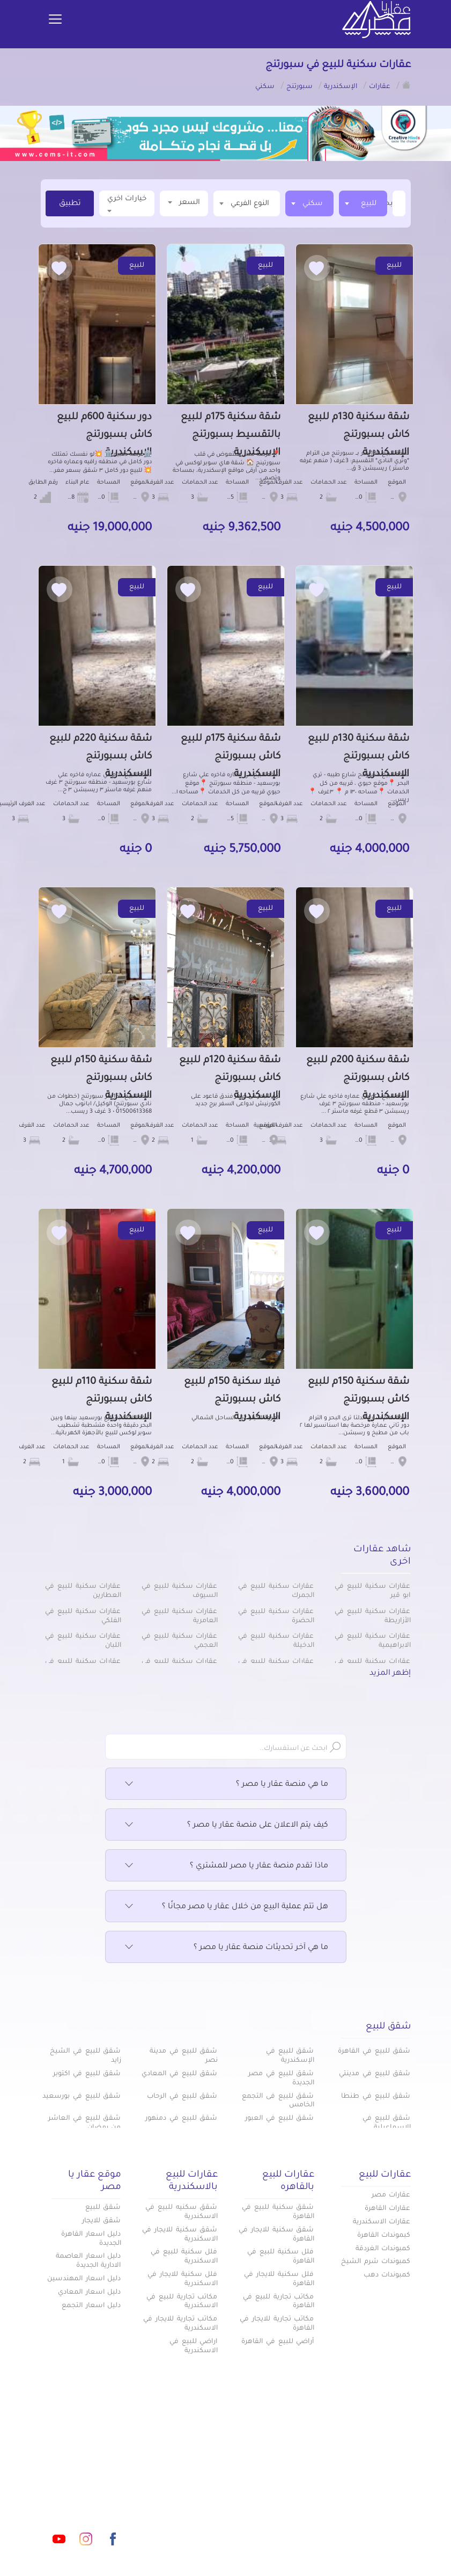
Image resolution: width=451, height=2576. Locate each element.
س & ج (301, 2541)
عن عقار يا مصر (169, 2506)
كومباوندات (176, 2470)
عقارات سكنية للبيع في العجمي (179, 1641)
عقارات (301, 2470)
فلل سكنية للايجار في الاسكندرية (182, 2279)
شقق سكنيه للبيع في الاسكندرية (181, 2212)
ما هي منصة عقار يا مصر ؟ (225, 1784)
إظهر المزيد (390, 1673)
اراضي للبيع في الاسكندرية (193, 2346)
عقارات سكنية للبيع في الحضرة (276, 1616)
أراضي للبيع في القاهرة (277, 2342)
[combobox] (363, 203)
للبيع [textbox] (368, 204)
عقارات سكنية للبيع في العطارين (83, 1591)
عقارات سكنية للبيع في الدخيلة (276, 1641)
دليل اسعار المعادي (89, 2292)
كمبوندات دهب (387, 2275)
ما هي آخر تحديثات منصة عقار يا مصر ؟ (225, 1948)
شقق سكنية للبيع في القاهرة (278, 2212)
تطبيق (70, 204)
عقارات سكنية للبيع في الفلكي (83, 1616)
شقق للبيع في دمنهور (181, 2118)
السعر (184, 202)
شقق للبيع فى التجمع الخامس (278, 2101)
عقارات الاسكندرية (382, 2222)
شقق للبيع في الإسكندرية (290, 2056)
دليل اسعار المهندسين (84, 2279)
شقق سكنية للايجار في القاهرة (276, 2235)
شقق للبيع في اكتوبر (87, 2074)
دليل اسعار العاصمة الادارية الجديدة (88, 2261)
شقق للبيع (103, 2208)
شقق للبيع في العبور (279, 2118)
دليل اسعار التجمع (91, 2306)
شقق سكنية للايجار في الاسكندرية (179, 2235)
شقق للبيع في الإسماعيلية (387, 2123)
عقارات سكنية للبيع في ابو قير (372, 1591)
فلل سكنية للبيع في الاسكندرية (184, 2257)
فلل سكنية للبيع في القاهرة (280, 2257)
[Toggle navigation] (55, 20)
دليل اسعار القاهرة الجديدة (91, 2239)
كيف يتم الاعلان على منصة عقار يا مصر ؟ (225, 1825)
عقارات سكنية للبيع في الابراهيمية (372, 1641)
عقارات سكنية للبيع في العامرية (179, 1616)
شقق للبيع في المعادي (179, 2074)
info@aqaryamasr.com (86, 2491)
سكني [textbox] (312, 204)
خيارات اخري (126, 204)
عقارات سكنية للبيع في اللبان (83, 1641)
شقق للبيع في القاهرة (374, 2051)
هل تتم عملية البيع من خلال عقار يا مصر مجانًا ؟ (225, 1907)
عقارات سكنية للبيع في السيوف (179, 1591)
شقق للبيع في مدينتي (374, 2074)
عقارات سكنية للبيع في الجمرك (276, 1591)
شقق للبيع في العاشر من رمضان (84, 2123)
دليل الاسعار (292, 2506)
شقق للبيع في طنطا (375, 2096)
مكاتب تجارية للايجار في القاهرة (277, 2324)
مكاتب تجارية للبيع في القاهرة (278, 2302)
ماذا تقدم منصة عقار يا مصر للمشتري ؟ (225, 1866)
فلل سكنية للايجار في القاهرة (279, 2279)
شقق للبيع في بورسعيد (81, 2096)
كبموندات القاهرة (384, 2235)
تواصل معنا (234, 2541)
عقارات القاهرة (388, 2209)
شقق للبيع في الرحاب (182, 2096)
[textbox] (391, 203)
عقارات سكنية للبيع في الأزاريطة (372, 1616)
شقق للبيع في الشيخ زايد (85, 2056)
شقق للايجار (101, 2221)
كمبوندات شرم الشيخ (376, 2262)
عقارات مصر (391, 2195)
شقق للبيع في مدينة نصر (183, 2056)
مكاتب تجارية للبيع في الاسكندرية (181, 2302)
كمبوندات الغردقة (383, 2249)
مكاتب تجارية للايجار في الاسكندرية (180, 2324)
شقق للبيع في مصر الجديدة (281, 2078)
